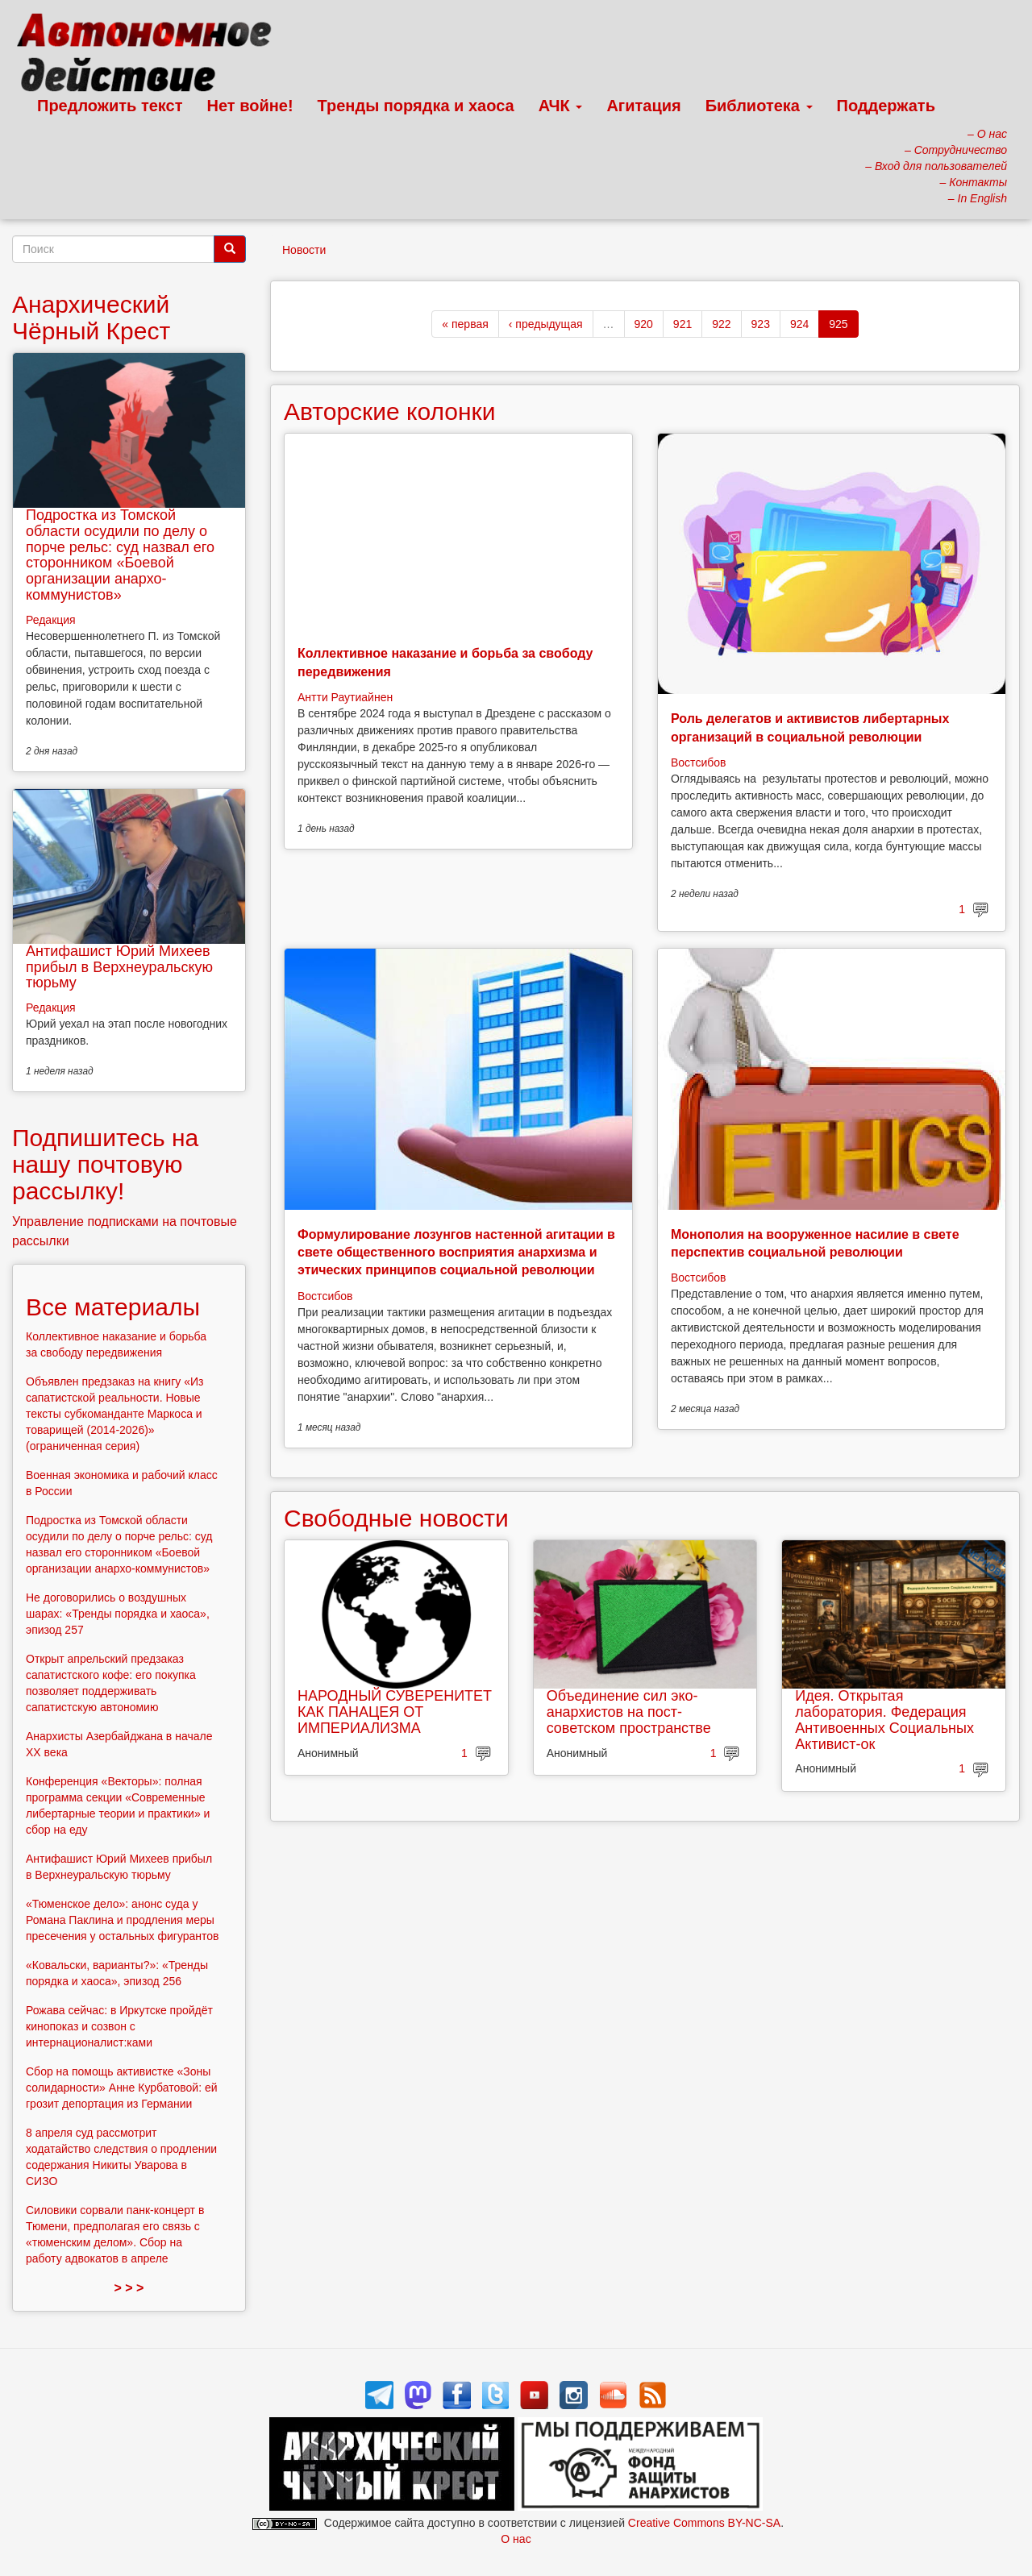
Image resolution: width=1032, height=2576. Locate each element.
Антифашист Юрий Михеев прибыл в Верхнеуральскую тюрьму (119, 967)
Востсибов (698, 762)
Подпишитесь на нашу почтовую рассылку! (105, 1164)
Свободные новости (396, 1518)
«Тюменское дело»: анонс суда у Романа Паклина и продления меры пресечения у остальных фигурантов (122, 1919)
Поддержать (886, 105)
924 (799, 324)
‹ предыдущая (546, 324)
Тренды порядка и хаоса (416, 105)
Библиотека (759, 105)
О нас (516, 2538)
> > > (129, 2288)
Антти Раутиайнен (345, 697)
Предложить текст (110, 105)
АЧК (561, 105)
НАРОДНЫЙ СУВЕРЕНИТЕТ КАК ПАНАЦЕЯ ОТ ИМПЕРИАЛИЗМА (395, 1712)
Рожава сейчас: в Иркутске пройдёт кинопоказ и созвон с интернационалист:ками (119, 2026)
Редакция (51, 619)
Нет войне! (250, 105)
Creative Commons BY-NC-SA (704, 2522)
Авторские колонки (389, 411)
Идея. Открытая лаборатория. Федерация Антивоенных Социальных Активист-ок (884, 1719)
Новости (304, 249)
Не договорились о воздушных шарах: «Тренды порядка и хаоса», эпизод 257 (118, 1613)
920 (644, 324)
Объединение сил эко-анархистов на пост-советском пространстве (629, 1712)
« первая (465, 324)
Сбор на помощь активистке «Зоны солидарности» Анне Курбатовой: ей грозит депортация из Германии (122, 2087)
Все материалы (113, 1307)
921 (682, 324)
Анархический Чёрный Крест (91, 317)
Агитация (643, 105)
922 (721, 324)
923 (760, 324)
